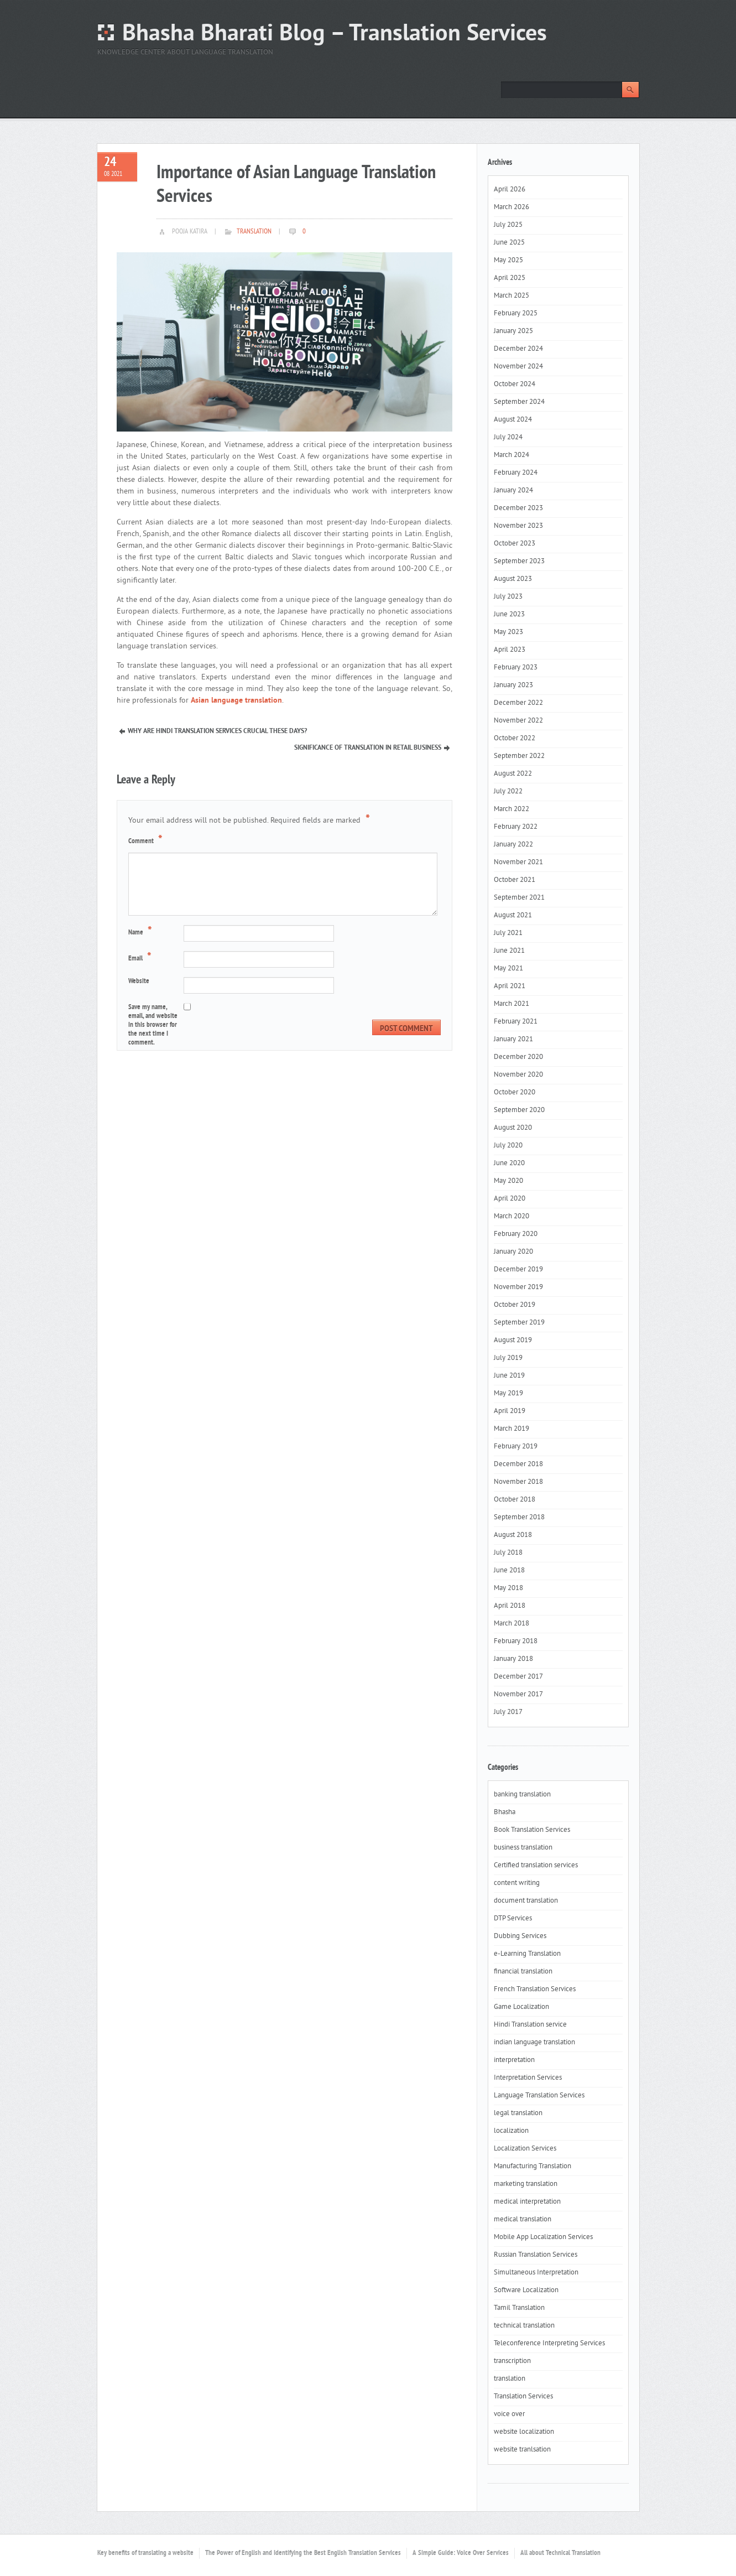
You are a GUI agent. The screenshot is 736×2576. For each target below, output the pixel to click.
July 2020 (508, 1145)
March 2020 (511, 1216)
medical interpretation (527, 2202)
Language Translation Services (539, 2095)
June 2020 (509, 1163)
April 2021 (509, 986)
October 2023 (514, 543)
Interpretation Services (528, 2078)
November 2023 (518, 526)
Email (141, 957)
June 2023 (509, 614)
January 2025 (513, 331)
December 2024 (518, 349)
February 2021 (515, 1021)
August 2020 (513, 1128)
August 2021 (513, 915)
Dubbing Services (520, 1936)
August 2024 (513, 420)
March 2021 (511, 1004)
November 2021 (518, 862)
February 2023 (515, 667)
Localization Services (525, 2148)
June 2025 (509, 242)
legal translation (518, 2113)
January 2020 (513, 1252)
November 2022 (518, 720)
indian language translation (534, 2042)
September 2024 (519, 402)
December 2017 (518, 1677)
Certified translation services (536, 1865)
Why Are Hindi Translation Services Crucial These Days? (217, 731)
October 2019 (514, 1305)
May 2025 (508, 260)
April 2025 (509, 278)
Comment (146, 840)
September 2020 (519, 1110)
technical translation (524, 2325)
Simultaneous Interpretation (536, 2272)
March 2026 (511, 207)
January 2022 (513, 844)
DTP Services (513, 1918)
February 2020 (515, 1234)
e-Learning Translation (527, 1954)
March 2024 (511, 455)
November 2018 (518, 1482)
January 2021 (513, 1039)
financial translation (523, 1971)
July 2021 (508, 933)
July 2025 (508, 225)
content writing (517, 1883)
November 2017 (518, 1694)
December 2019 (518, 1269)
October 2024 (514, 384)
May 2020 (508, 1181)
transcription (512, 2361)
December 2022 (518, 703)
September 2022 (519, 756)
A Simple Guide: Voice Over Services (461, 2553)
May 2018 (508, 1588)
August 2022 (513, 774)
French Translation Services (535, 1989)
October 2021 (514, 880)
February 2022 (515, 827)
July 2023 (508, 597)
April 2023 (509, 650)
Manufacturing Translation (532, 2166)
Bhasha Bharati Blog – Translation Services (334, 34)
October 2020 (514, 1092)
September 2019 (519, 1322)
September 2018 (519, 1517)
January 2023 (513, 685)
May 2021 (508, 968)
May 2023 (508, 632)
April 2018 (509, 1606)
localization (511, 2131)
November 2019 (518, 1287)
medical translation (522, 2219)
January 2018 (513, 1659)
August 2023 (513, 579)
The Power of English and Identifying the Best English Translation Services (303, 2553)
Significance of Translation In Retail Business (367, 748)
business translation (523, 1847)
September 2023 (519, 561)
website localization (524, 2432)
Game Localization (521, 2007)
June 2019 (509, 1376)
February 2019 (515, 1446)
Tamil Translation (519, 2308)
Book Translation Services (532, 1830)
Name (141, 931)
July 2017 (508, 1712)
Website (138, 981)
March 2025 (511, 296)
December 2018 (518, 1464)
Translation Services (523, 2396)
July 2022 (508, 791)
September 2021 (519, 898)
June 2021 (509, 951)
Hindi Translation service (530, 2025)
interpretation (514, 2060)
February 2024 (515, 473)
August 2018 (513, 1535)
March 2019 (511, 1429)
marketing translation (525, 2184)
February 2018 (515, 1641)
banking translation (522, 1794)
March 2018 (511, 1623)
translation (254, 231)
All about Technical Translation (560, 2553)
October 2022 (514, 738)
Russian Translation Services (535, 2255)
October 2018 (514, 1499)
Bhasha (504, 1812)
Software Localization (526, 2290)
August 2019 (513, 1340)
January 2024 (513, 490)
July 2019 (508, 1358)
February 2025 (515, 313)
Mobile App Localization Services (543, 2237)
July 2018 (508, 1553)
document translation (526, 1901)
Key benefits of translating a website (145, 2553)
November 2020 (518, 1075)
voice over (509, 2414)
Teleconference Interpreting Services (549, 2343)
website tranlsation (522, 2449)
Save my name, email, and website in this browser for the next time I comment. (153, 1025)
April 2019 (509, 1411)
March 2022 (511, 809)
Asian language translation (236, 700)
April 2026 (509, 189)
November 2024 (518, 366)
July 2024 (508, 437)
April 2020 (509, 1198)
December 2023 (518, 508)
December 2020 (518, 1057)
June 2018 (509, 1570)
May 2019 (508, 1393)
